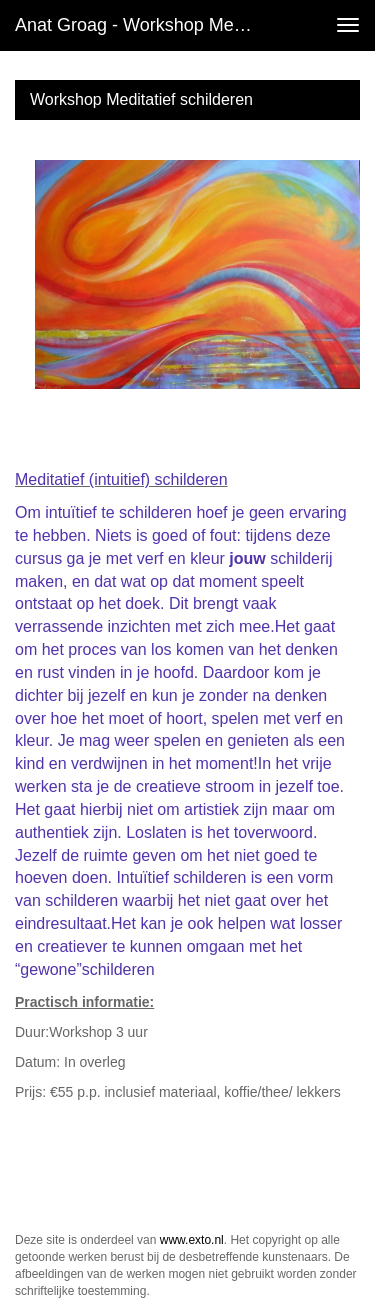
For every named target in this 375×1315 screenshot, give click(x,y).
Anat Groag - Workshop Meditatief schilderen (143, 25)
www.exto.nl (192, 1240)
